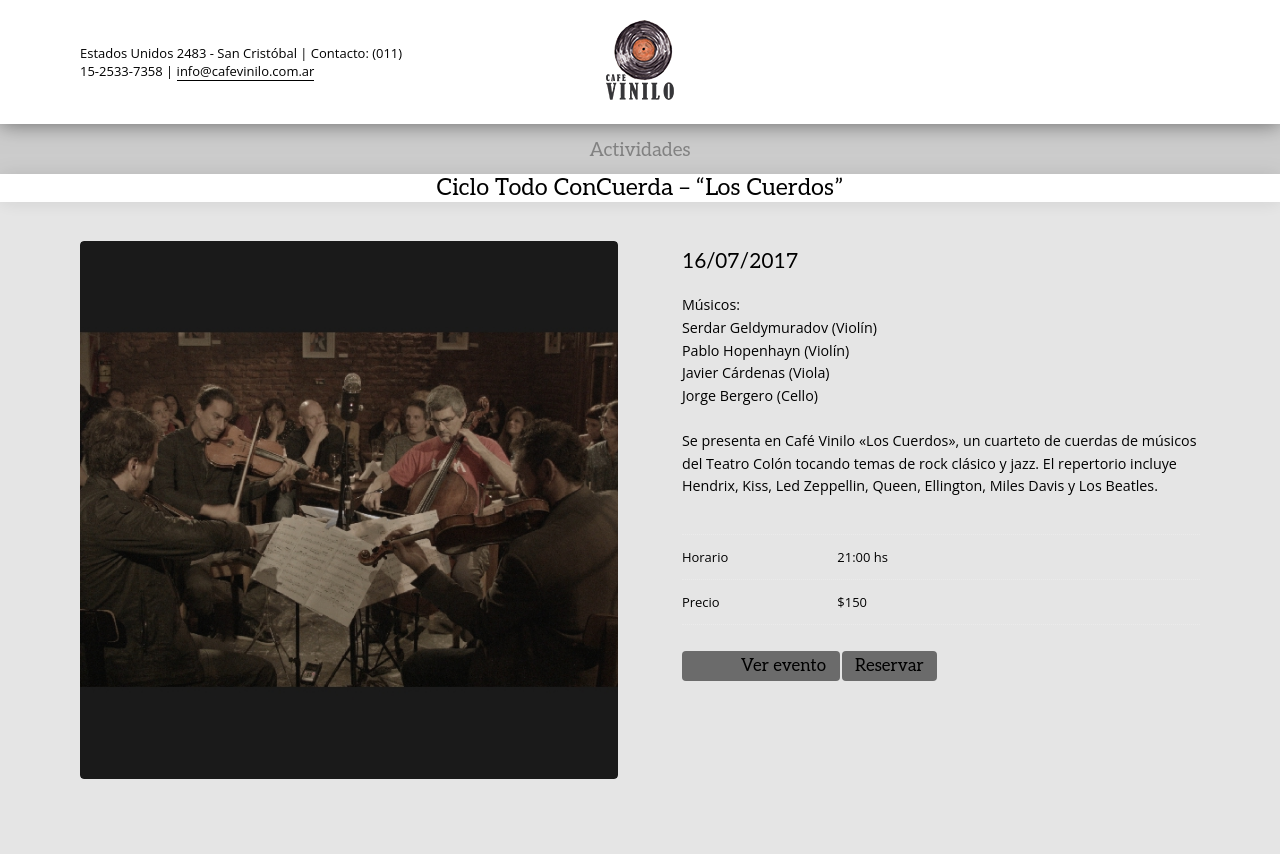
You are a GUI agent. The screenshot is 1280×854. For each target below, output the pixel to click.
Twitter (992, 61)
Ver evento (783, 666)
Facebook (1030, 61)
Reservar (889, 666)
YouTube (1106, 61)
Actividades (639, 150)
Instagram (1144, 61)
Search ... (1182, 61)
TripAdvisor (1068, 61)
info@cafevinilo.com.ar (246, 71)
